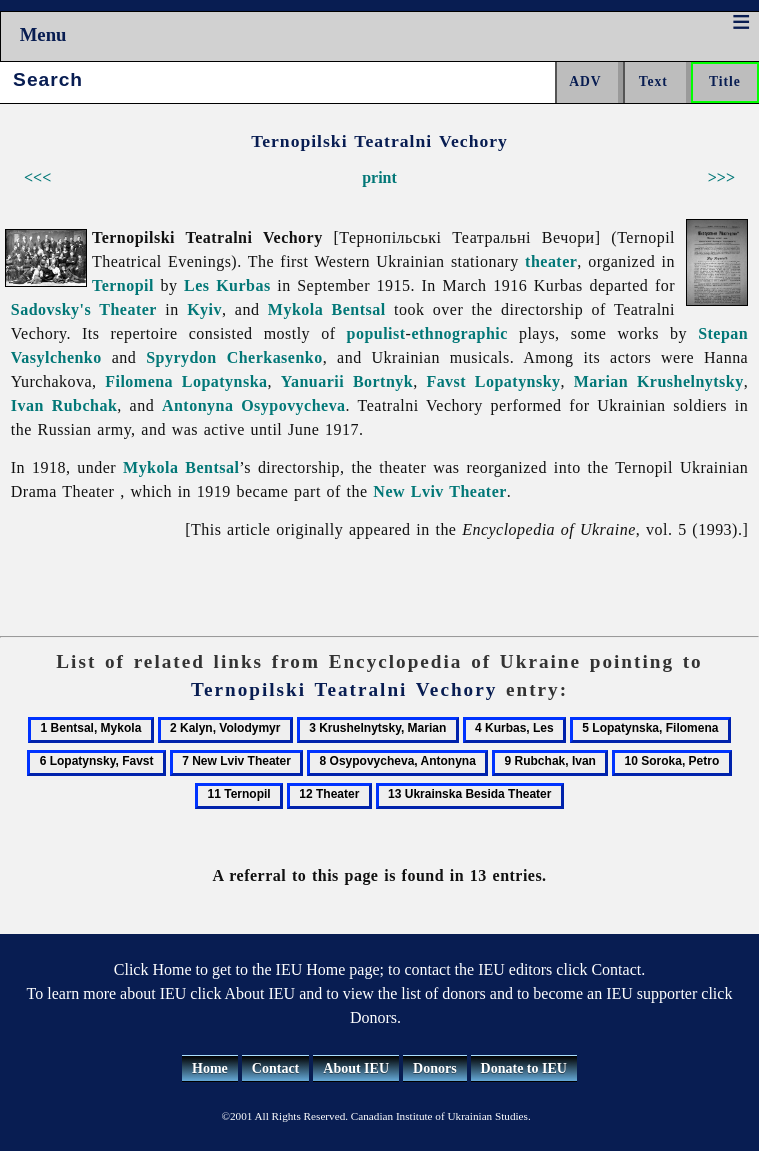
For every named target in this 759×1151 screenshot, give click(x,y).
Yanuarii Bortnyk (347, 381)
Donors (435, 1068)
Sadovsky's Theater (84, 309)
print (379, 177)
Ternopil (123, 285)
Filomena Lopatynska (186, 381)
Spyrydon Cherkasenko (234, 357)
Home (210, 1068)
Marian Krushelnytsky (659, 381)
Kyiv (204, 309)
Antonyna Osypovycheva (254, 405)
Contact (275, 1068)
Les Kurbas (227, 285)
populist (376, 333)
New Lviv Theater (439, 491)
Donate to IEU (524, 1068)
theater (551, 261)
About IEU (356, 1068)
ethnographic (459, 333)
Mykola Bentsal (327, 309)
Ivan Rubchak (64, 405)
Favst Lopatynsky (493, 381)
